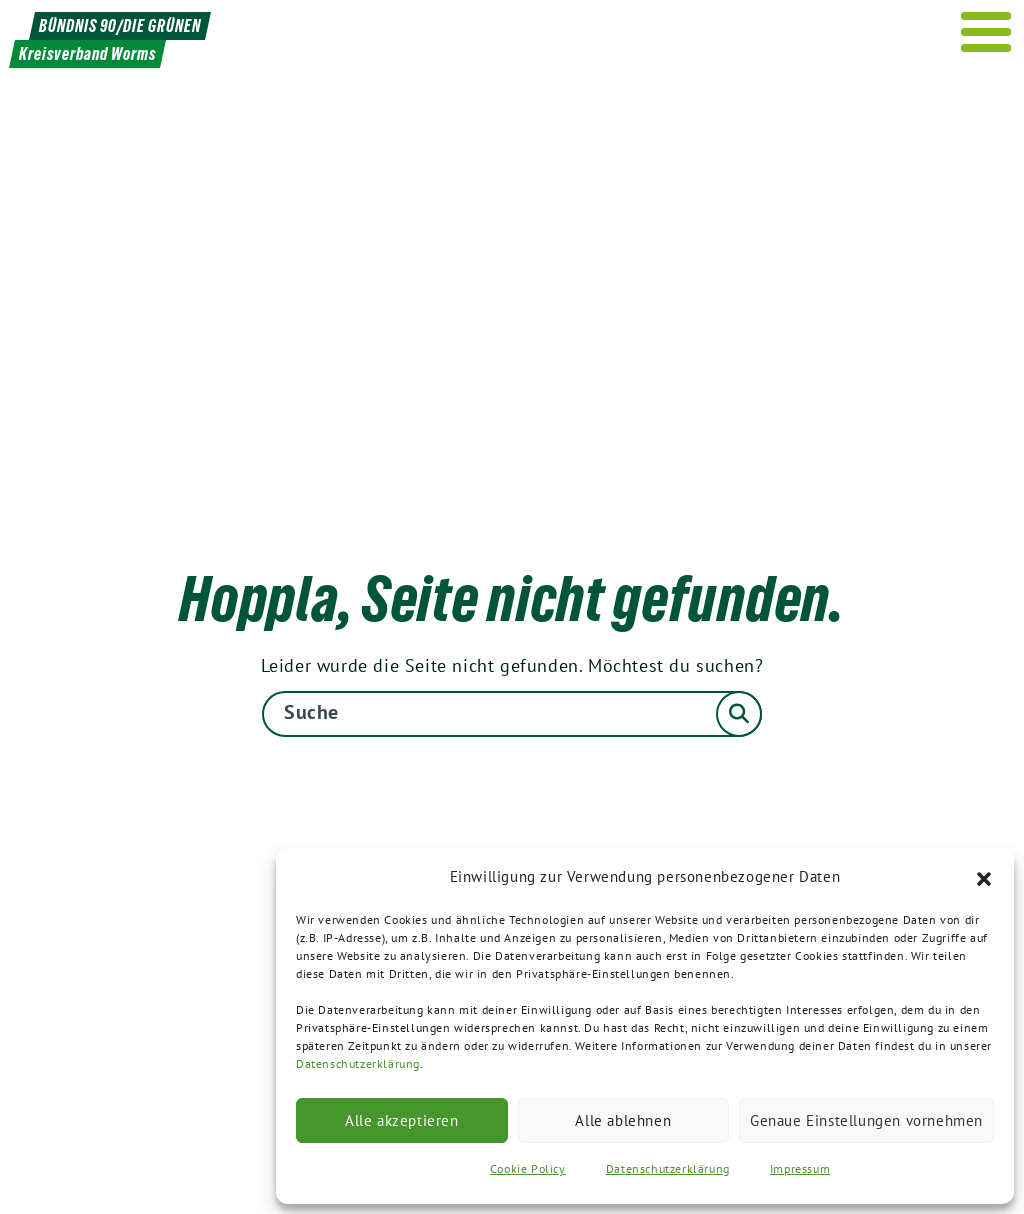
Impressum (800, 1168)
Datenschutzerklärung (358, 1063)
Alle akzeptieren (402, 1120)
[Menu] (986, 32)
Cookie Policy (528, 1168)
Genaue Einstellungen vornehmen (866, 1120)
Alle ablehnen (623, 1120)
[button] (984, 877)
